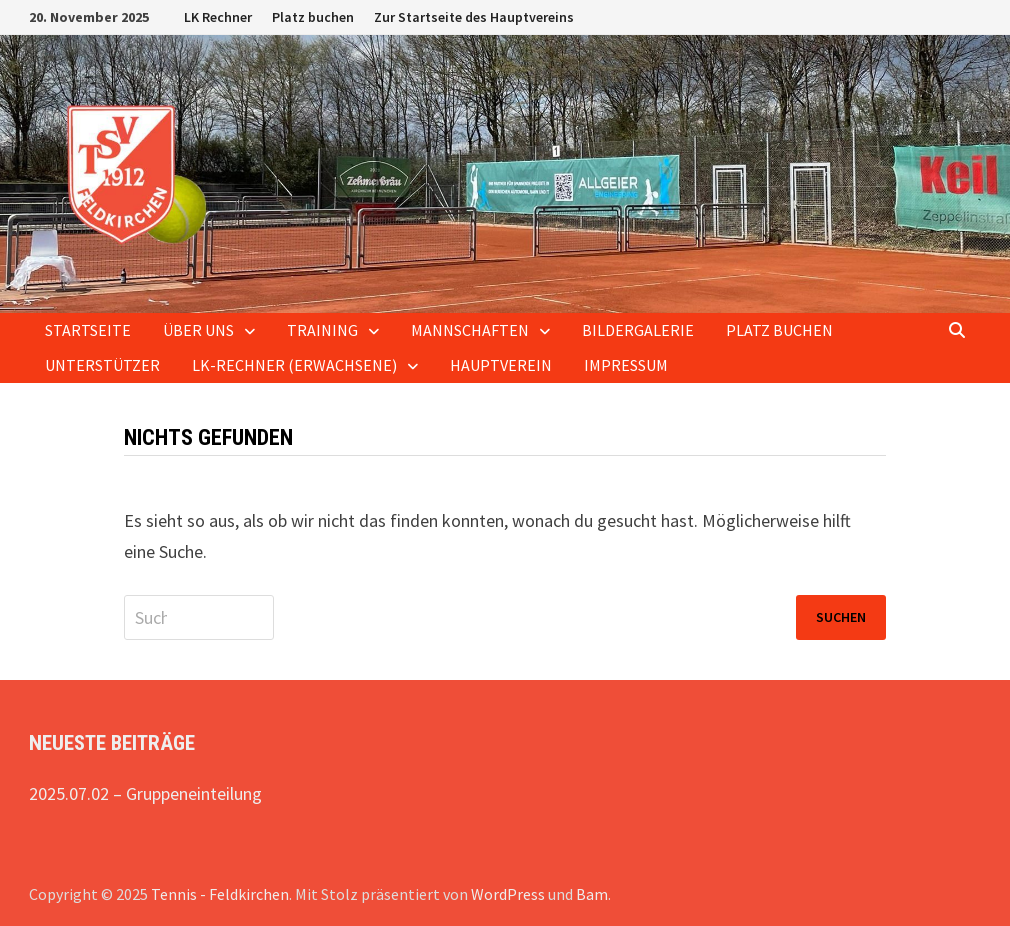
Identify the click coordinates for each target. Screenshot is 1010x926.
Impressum (626, 365)
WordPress (508, 894)
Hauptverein (501, 365)
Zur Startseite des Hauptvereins (474, 17)
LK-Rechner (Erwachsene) (294, 365)
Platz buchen (313, 17)
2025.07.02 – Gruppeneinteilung (145, 793)
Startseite (88, 330)
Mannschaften (470, 330)
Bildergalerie (638, 330)
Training (322, 330)
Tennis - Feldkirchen (220, 894)
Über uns (198, 330)
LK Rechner (218, 17)
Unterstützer (102, 365)
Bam (592, 894)
